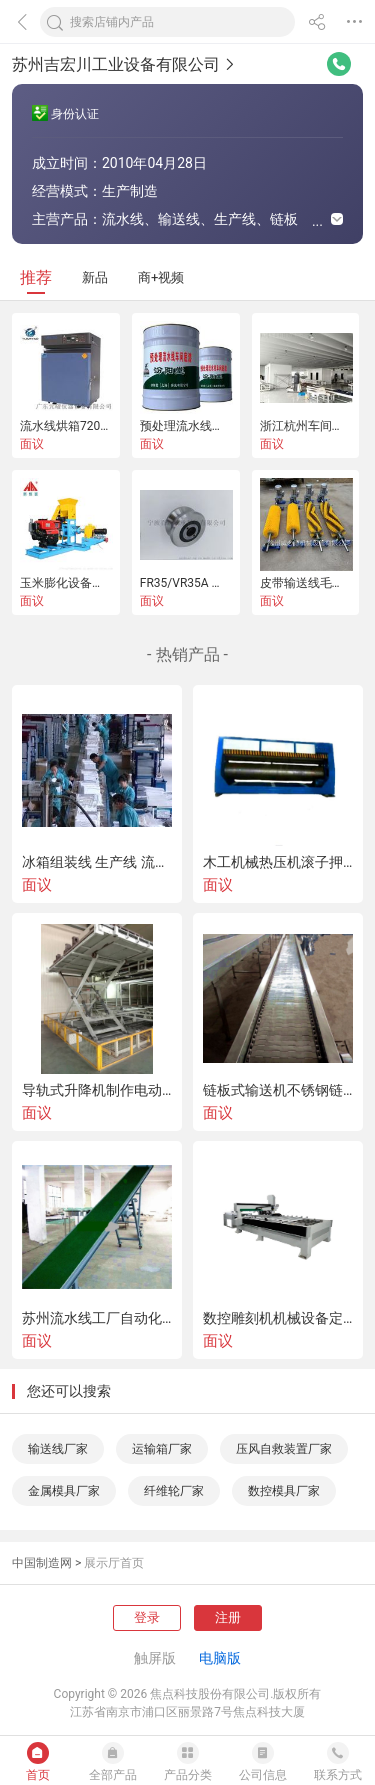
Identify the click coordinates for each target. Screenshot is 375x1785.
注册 (228, 1617)
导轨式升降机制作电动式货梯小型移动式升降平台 (97, 1090)
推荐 (36, 277)
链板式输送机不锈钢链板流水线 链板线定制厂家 (278, 1090)
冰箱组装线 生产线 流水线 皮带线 (97, 862)
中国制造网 (42, 1563)
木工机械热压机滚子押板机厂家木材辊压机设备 (278, 862)
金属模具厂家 (64, 1491)
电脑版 (220, 1658)
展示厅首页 (114, 1563)
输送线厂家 (58, 1449)
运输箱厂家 (162, 1449)
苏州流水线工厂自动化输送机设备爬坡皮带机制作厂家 (97, 1318)
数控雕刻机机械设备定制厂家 (278, 1318)
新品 (95, 277)
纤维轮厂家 (174, 1491)
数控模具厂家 (284, 1491)
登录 (147, 1617)
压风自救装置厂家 (284, 1449)
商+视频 (161, 277)
